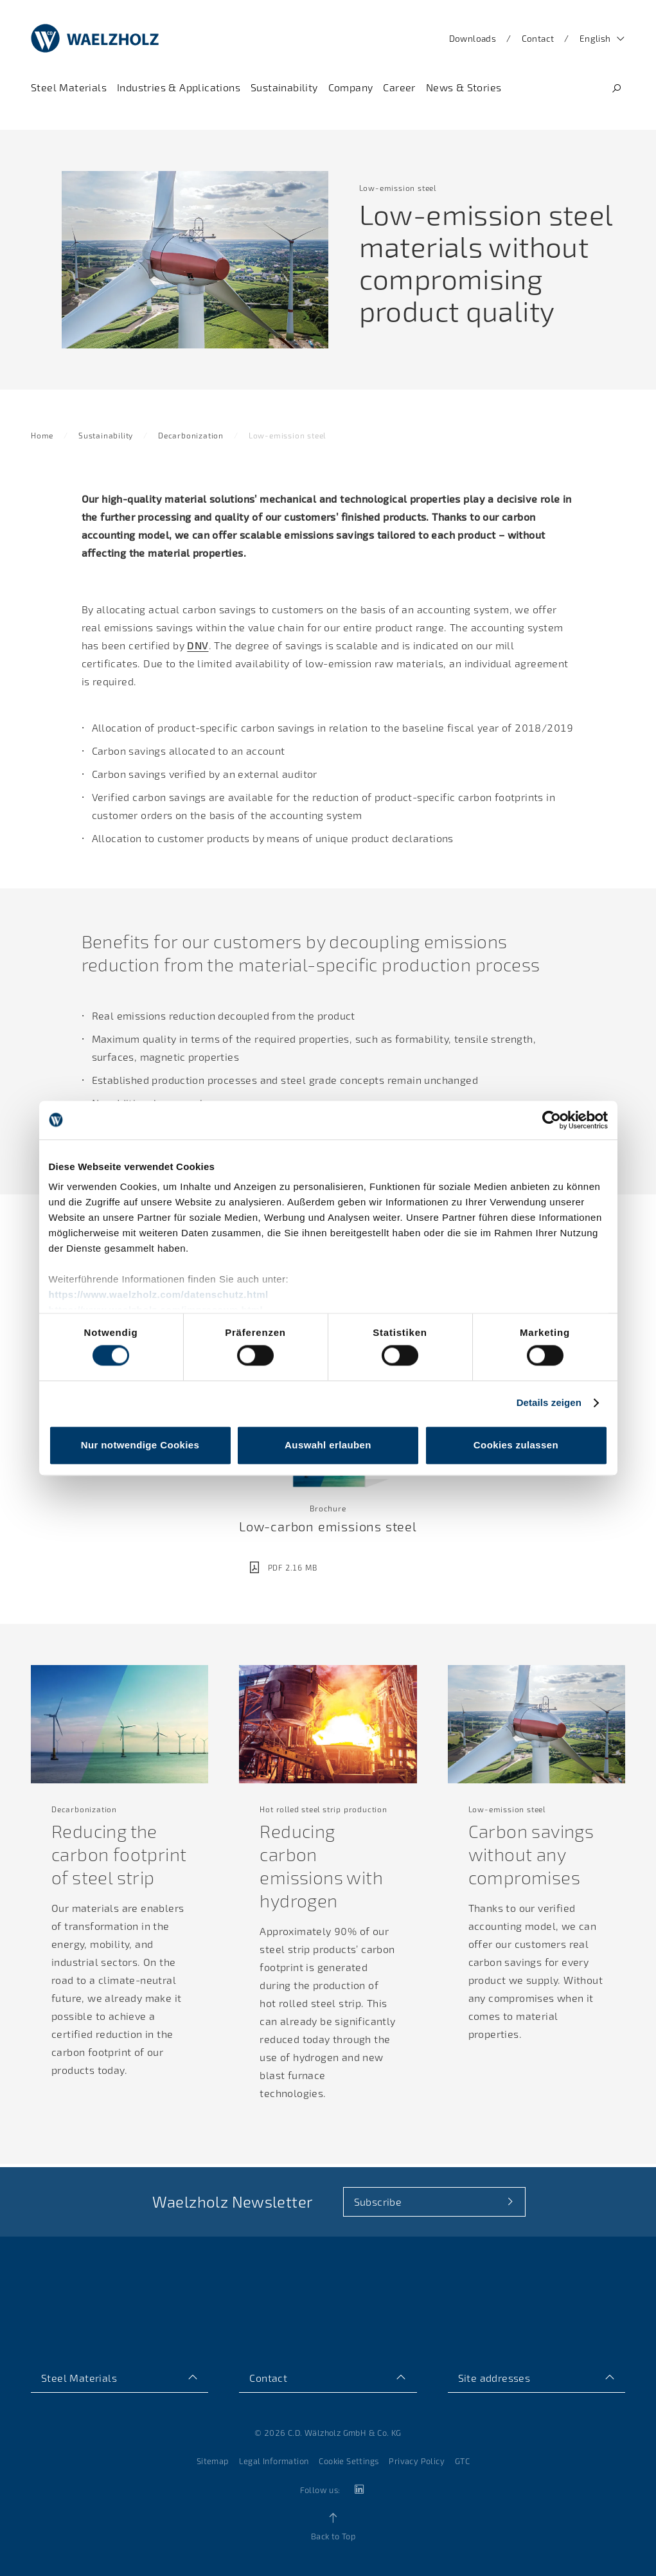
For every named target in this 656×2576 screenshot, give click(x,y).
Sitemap (213, 2461)
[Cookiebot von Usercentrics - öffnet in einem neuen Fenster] (551, 1120)
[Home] (95, 38)
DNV (197, 648)
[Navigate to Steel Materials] (69, 87)
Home (42, 437)
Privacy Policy (417, 2461)
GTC (462, 2461)
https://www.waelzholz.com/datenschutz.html (159, 1294)
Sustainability (105, 437)
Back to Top (333, 2536)
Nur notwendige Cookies (140, 1444)
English (595, 38)
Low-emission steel (287, 437)
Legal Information (274, 2461)
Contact (538, 38)
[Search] (616, 88)
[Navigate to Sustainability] (284, 87)
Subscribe (378, 2201)
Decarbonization (191, 437)
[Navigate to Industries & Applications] (178, 87)
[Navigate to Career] (399, 87)
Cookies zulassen (516, 1444)
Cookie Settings (348, 2461)
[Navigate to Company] (350, 87)
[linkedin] (359, 2489)
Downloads (473, 38)
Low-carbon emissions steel (328, 1528)
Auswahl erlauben (328, 1444)
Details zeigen (549, 1403)
